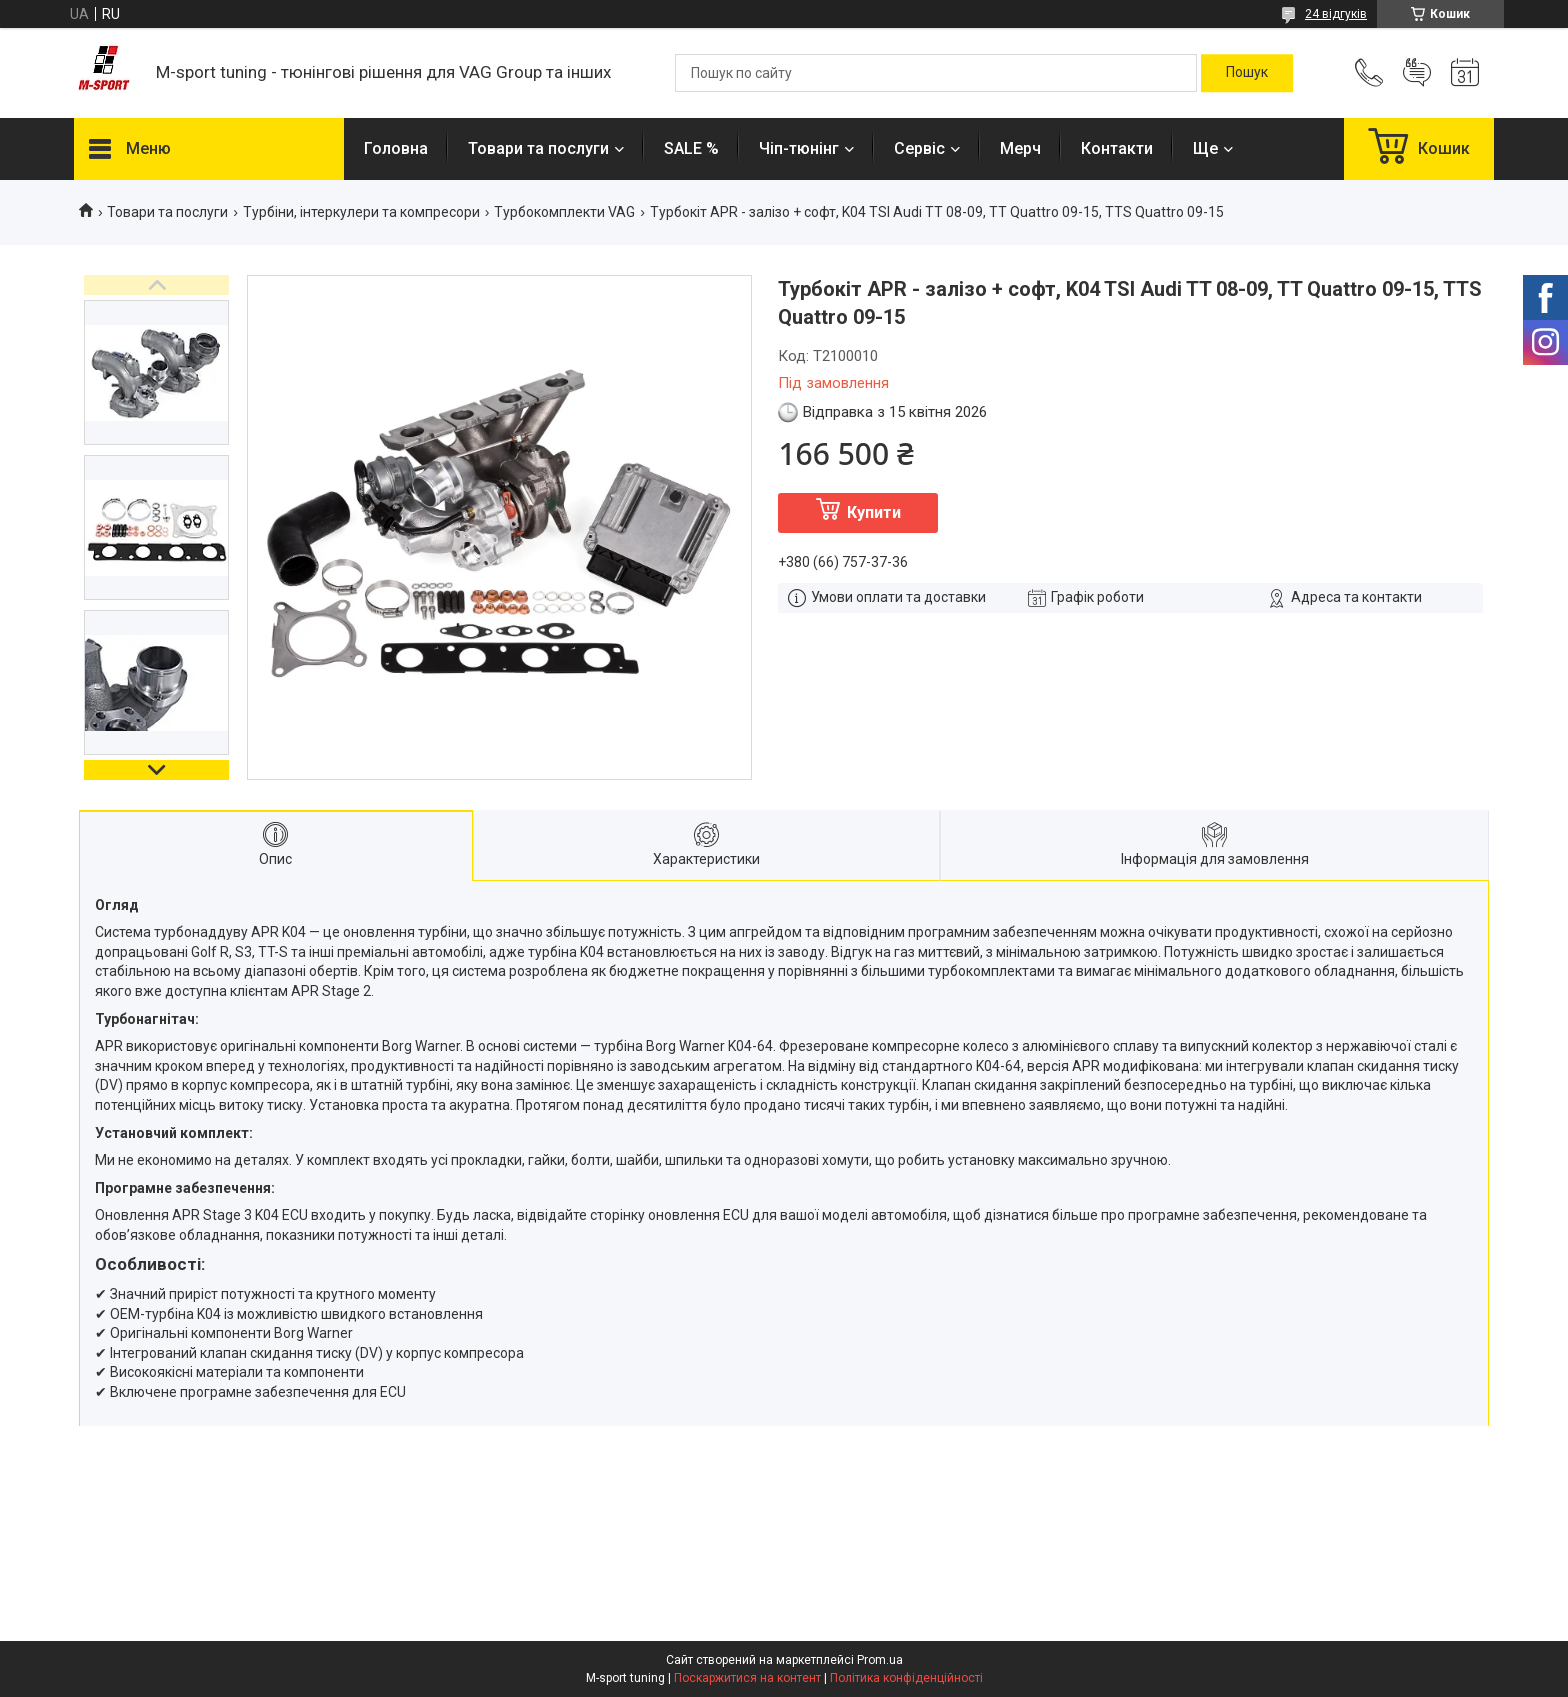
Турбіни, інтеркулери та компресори (361, 212)
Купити (874, 512)
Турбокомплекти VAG (564, 212)
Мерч (1020, 148)
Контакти (1117, 148)
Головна (396, 148)
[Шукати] (1247, 73)
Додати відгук (1417, 73)
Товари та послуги (538, 148)
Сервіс (919, 148)
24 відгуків (1336, 14)
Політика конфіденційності (906, 1678)
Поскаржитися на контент (747, 1678)
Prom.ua (880, 1660)
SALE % (691, 148)
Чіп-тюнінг (799, 148)
